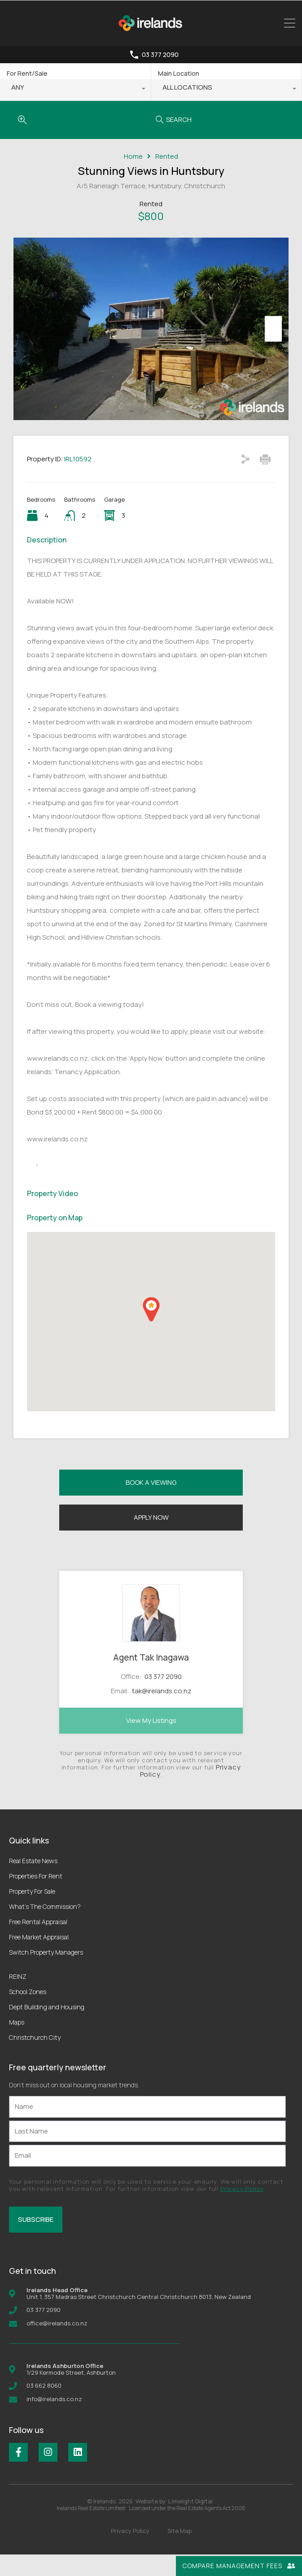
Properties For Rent (35, 1897)
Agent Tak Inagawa (151, 1679)
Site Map (179, 2552)
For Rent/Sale (27, 73)
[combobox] (75, 89)
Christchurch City (35, 2059)
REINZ (17, 1998)
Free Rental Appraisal (38, 1943)
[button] (151, 1331)
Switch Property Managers (46, 1973)
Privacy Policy (241, 2210)
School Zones (27, 2013)
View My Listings (151, 1742)
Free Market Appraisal (39, 1958)
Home (133, 156)
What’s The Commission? (45, 1928)
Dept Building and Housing (46, 2028)
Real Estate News (33, 1882)
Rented (166, 156)
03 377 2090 (160, 55)
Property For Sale (32, 1912)
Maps (16, 2043)
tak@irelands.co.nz (162, 1712)
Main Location (178, 73)
